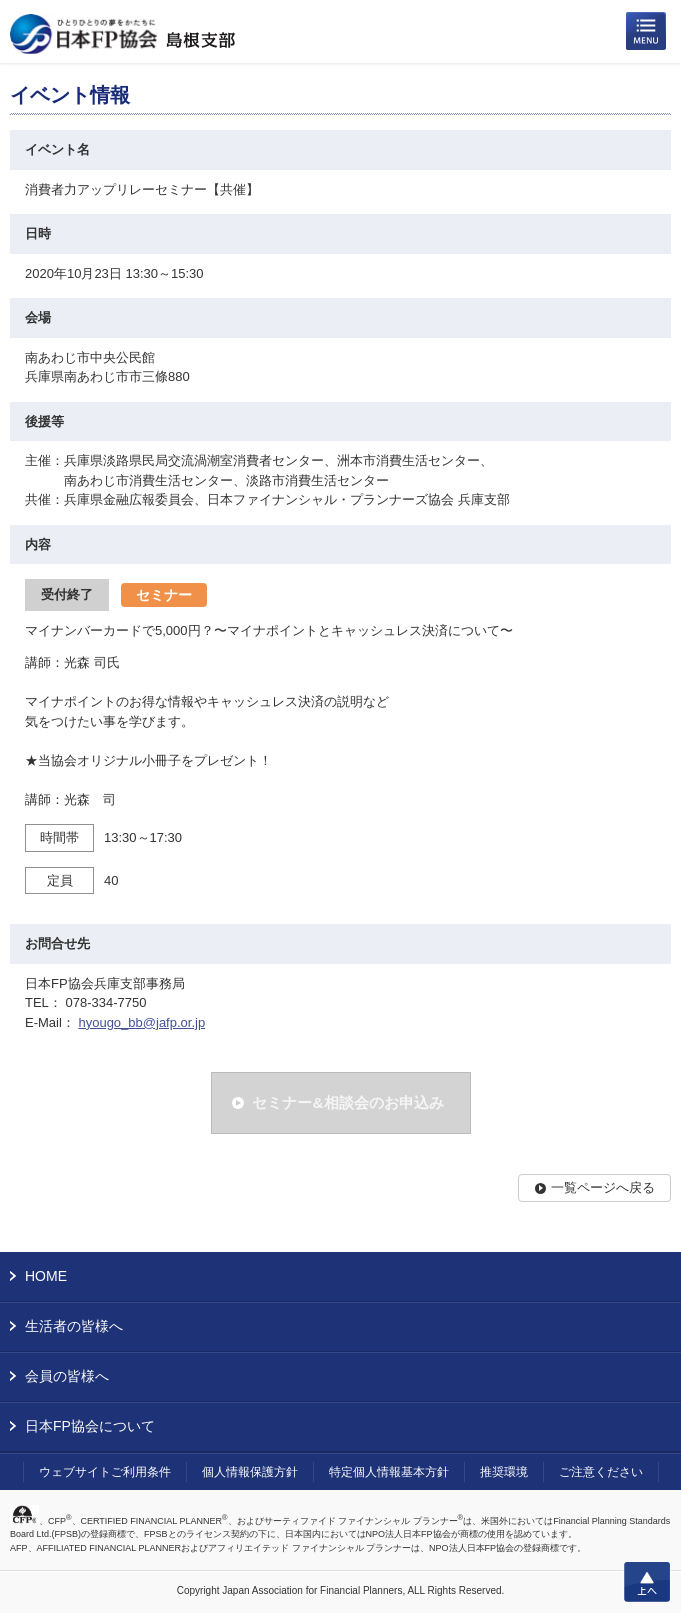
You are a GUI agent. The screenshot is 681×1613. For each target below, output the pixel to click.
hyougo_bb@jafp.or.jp (141, 1022)
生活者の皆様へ (74, 1326)
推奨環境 (504, 1472)
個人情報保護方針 (250, 1472)
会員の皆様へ (67, 1376)
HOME (46, 1276)
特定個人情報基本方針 (389, 1472)
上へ (647, 1582)
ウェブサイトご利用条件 (105, 1472)
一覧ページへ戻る (603, 1187)
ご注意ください (601, 1472)
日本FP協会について (90, 1426)
